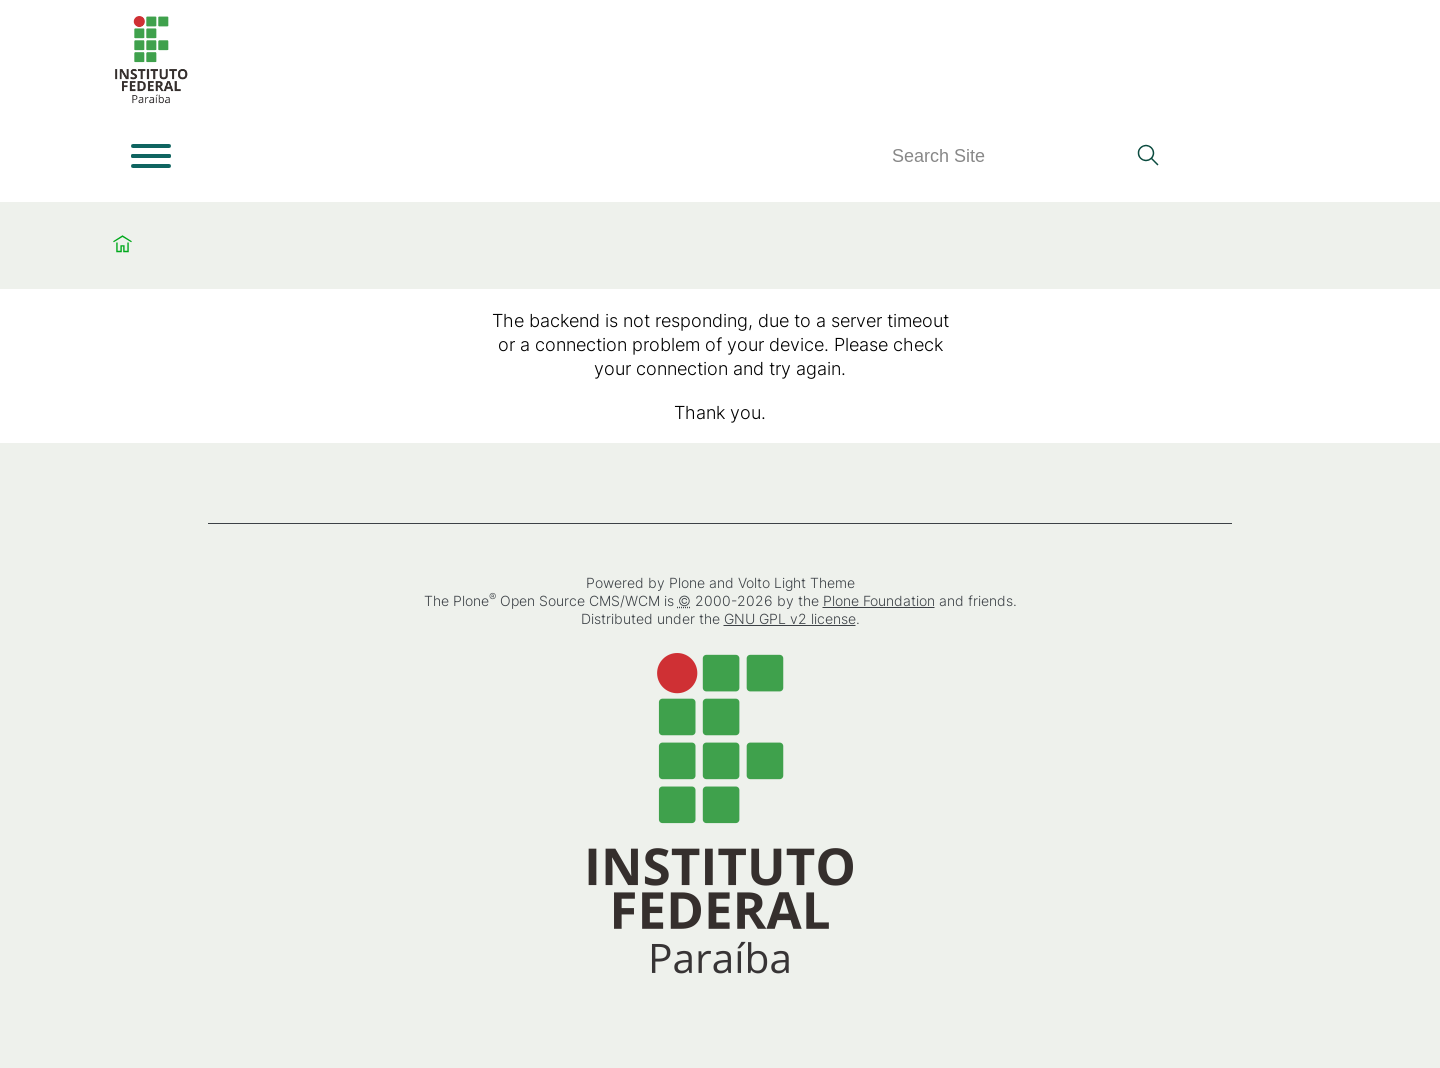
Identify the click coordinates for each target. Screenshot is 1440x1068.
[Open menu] (151, 156)
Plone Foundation (879, 600)
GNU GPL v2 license (790, 618)
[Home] (151, 99)
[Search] (1008, 156)
